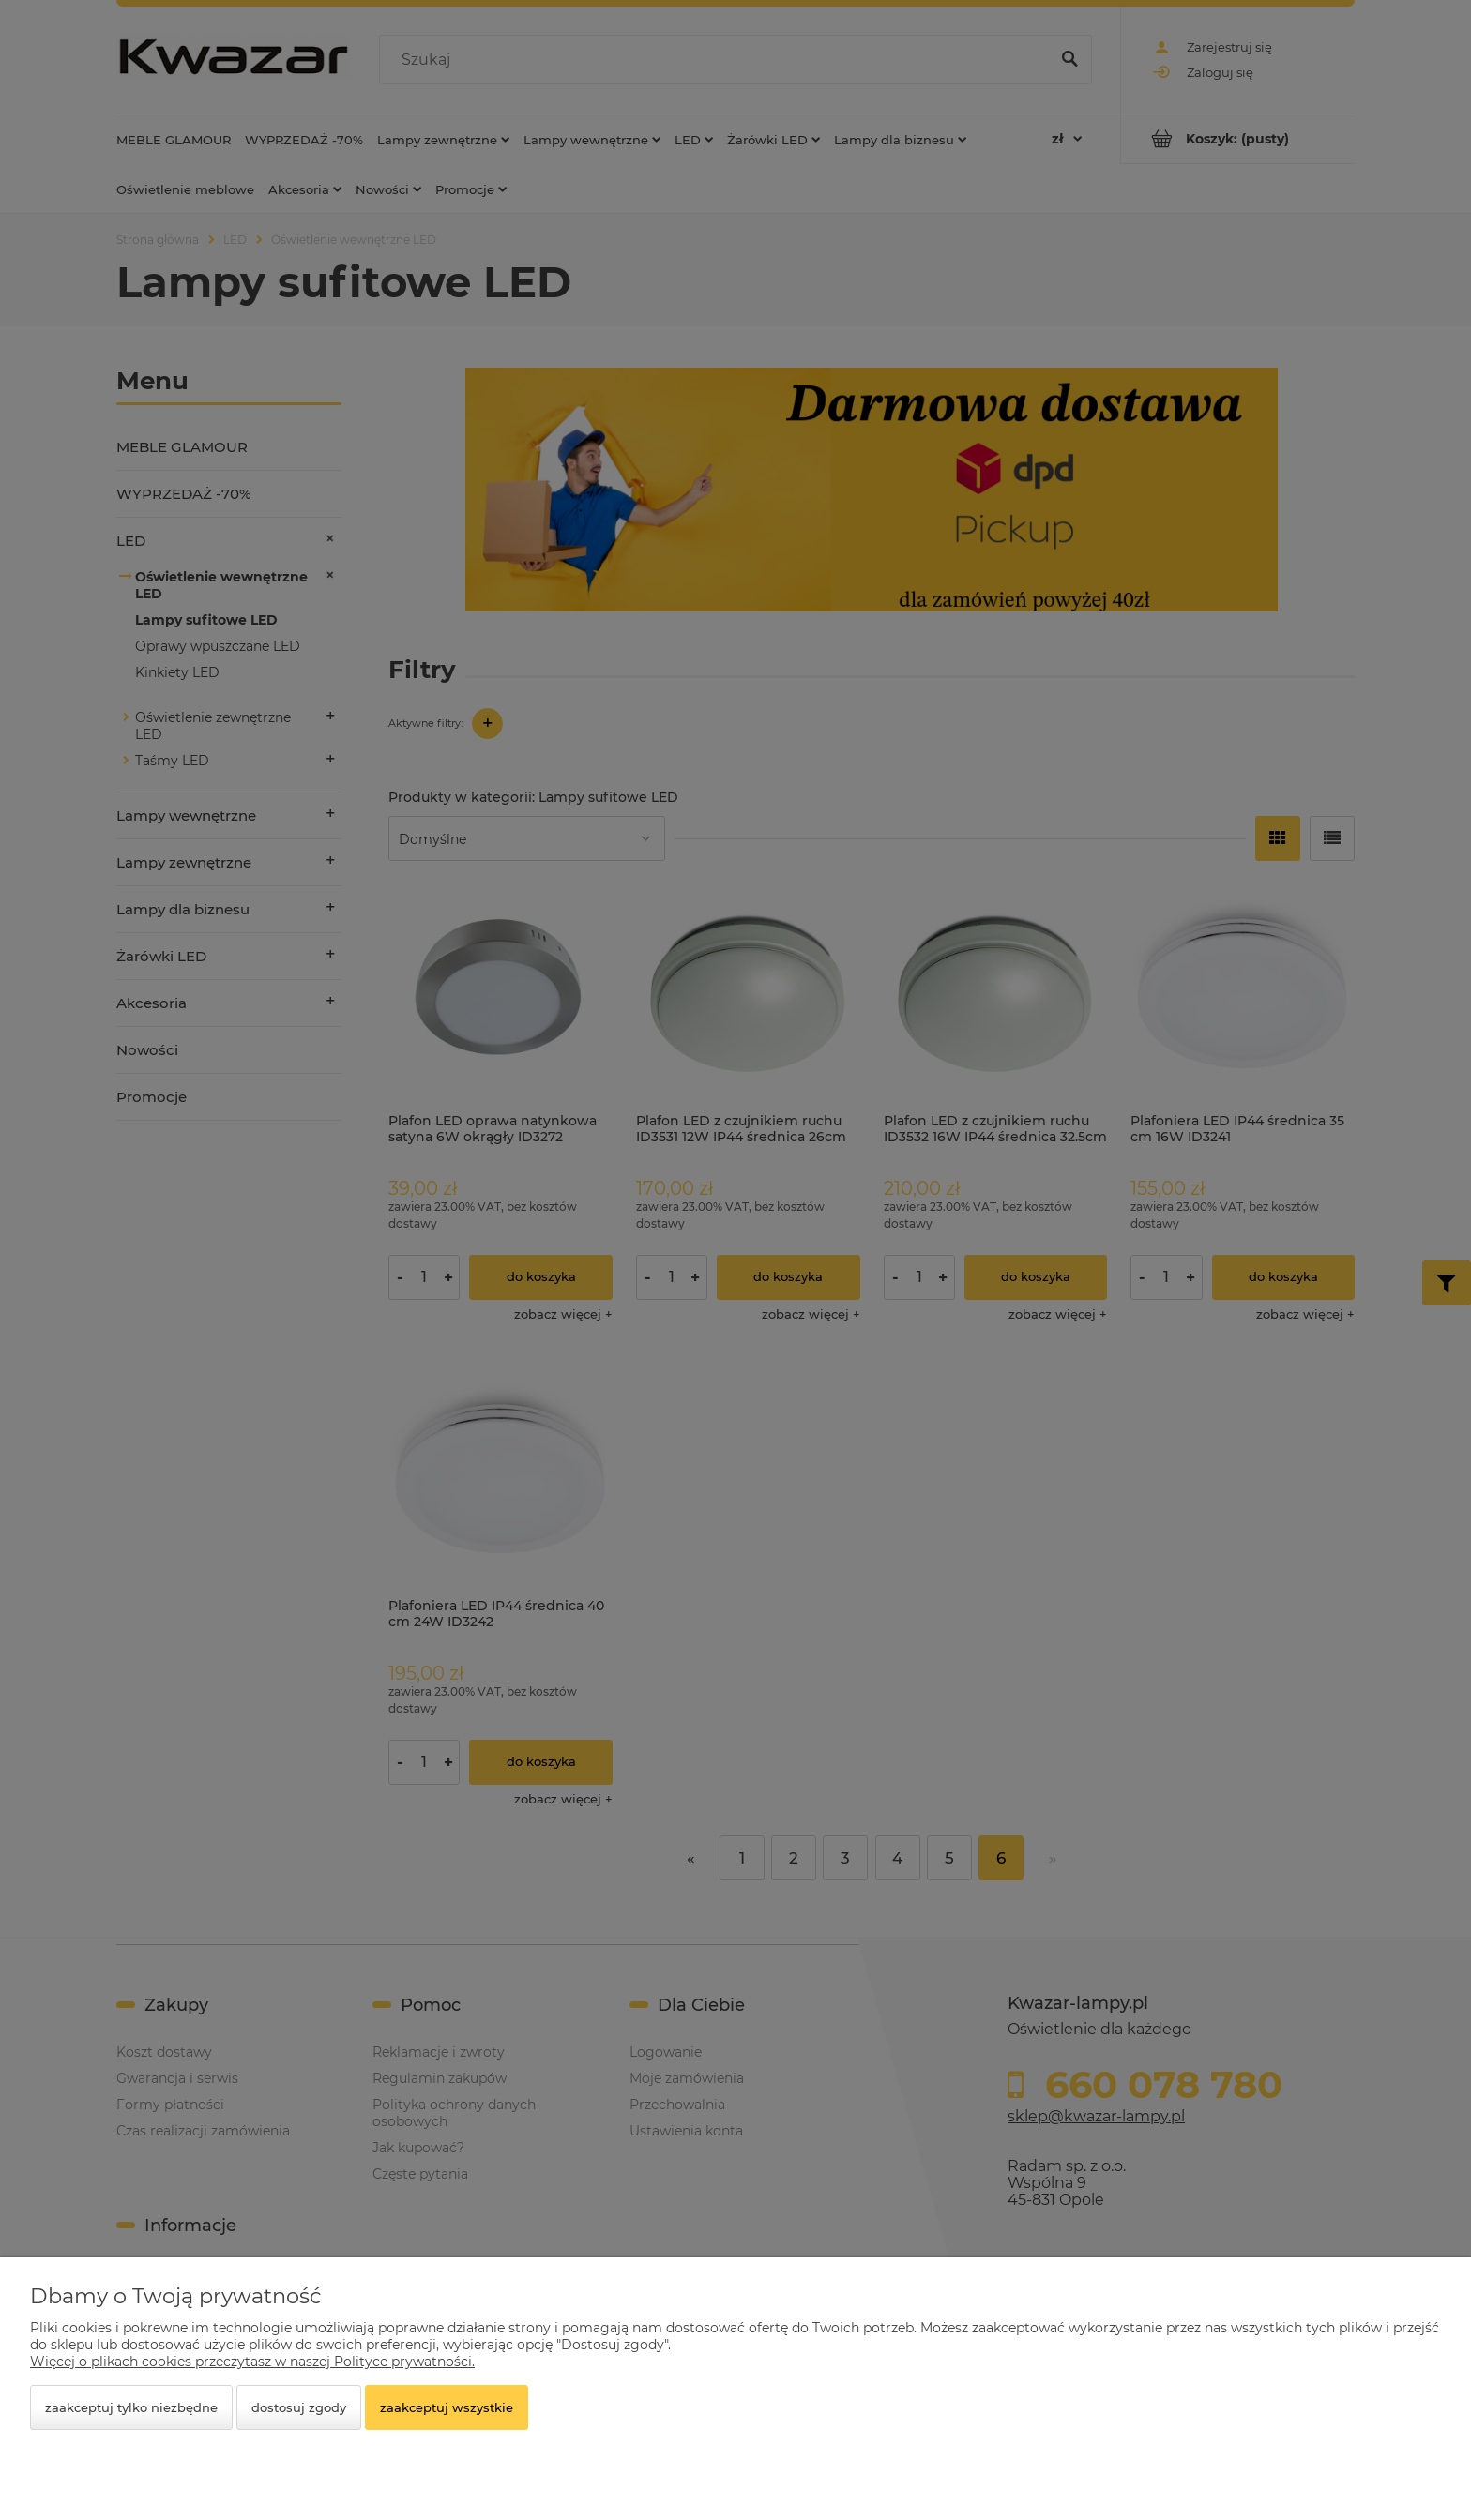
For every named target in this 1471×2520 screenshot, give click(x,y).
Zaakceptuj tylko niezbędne (131, 2407)
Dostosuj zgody (298, 2407)
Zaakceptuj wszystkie (446, 2407)
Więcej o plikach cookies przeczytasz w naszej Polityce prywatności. (252, 2361)
